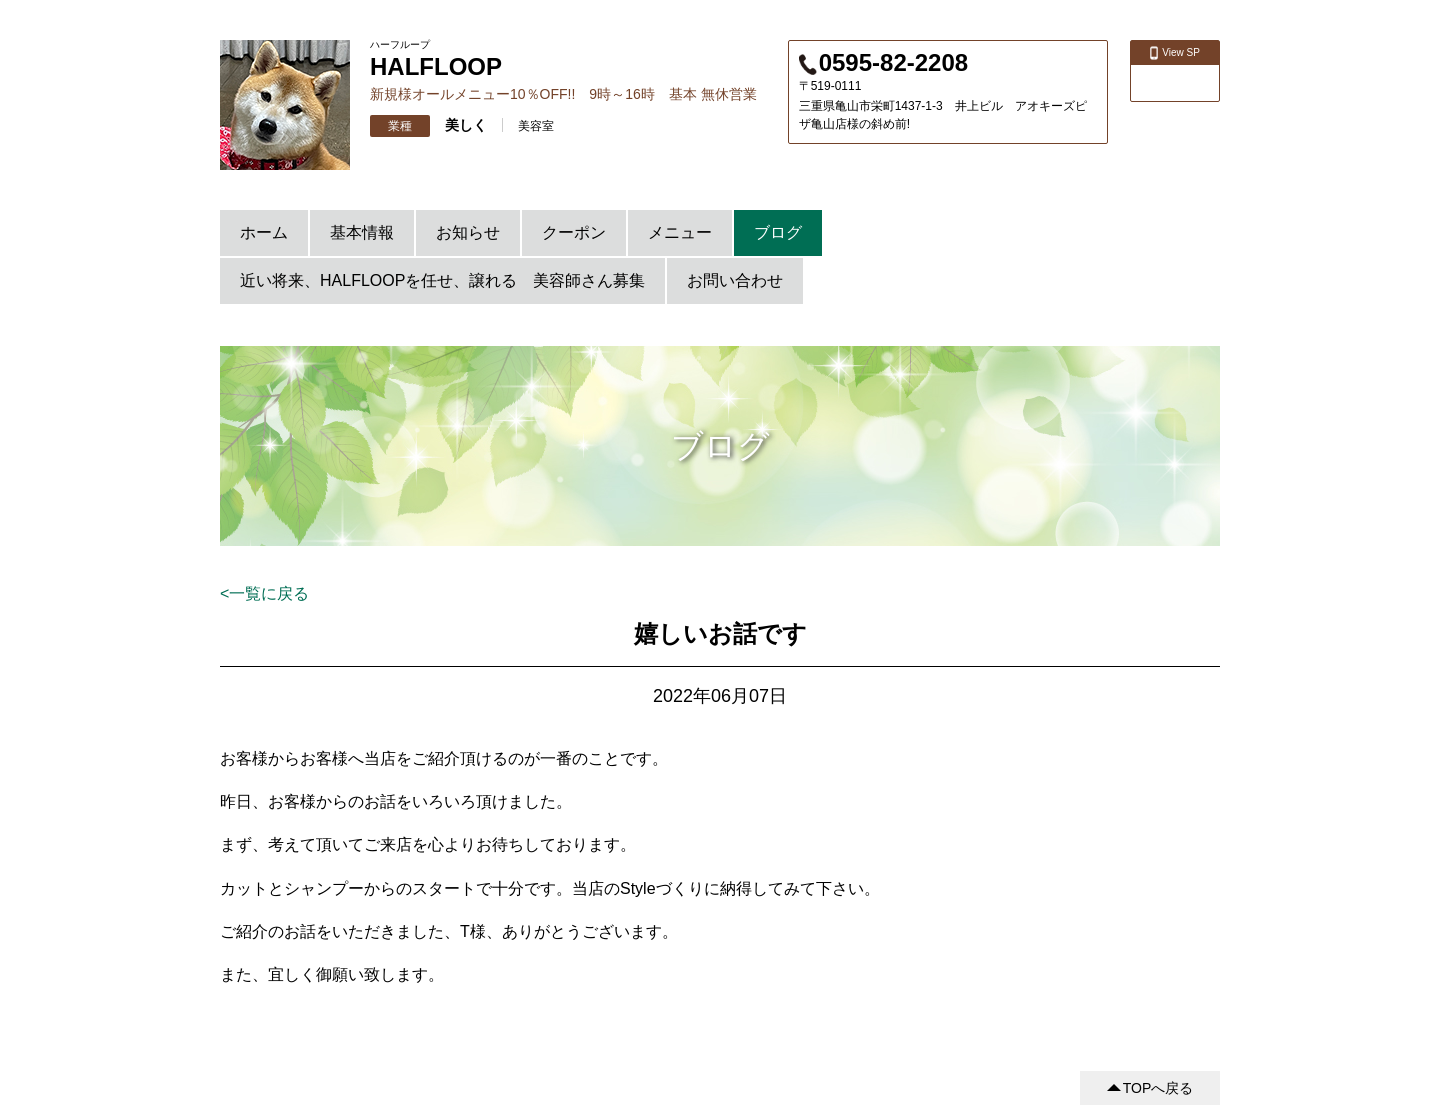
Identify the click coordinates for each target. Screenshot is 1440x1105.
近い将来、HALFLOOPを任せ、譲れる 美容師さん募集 (442, 280)
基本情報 (362, 232)
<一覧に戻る (264, 593)
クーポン (574, 232)
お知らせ (468, 232)
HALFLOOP (436, 66)
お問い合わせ (735, 280)
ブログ (778, 232)
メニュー (680, 232)
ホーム (264, 232)
